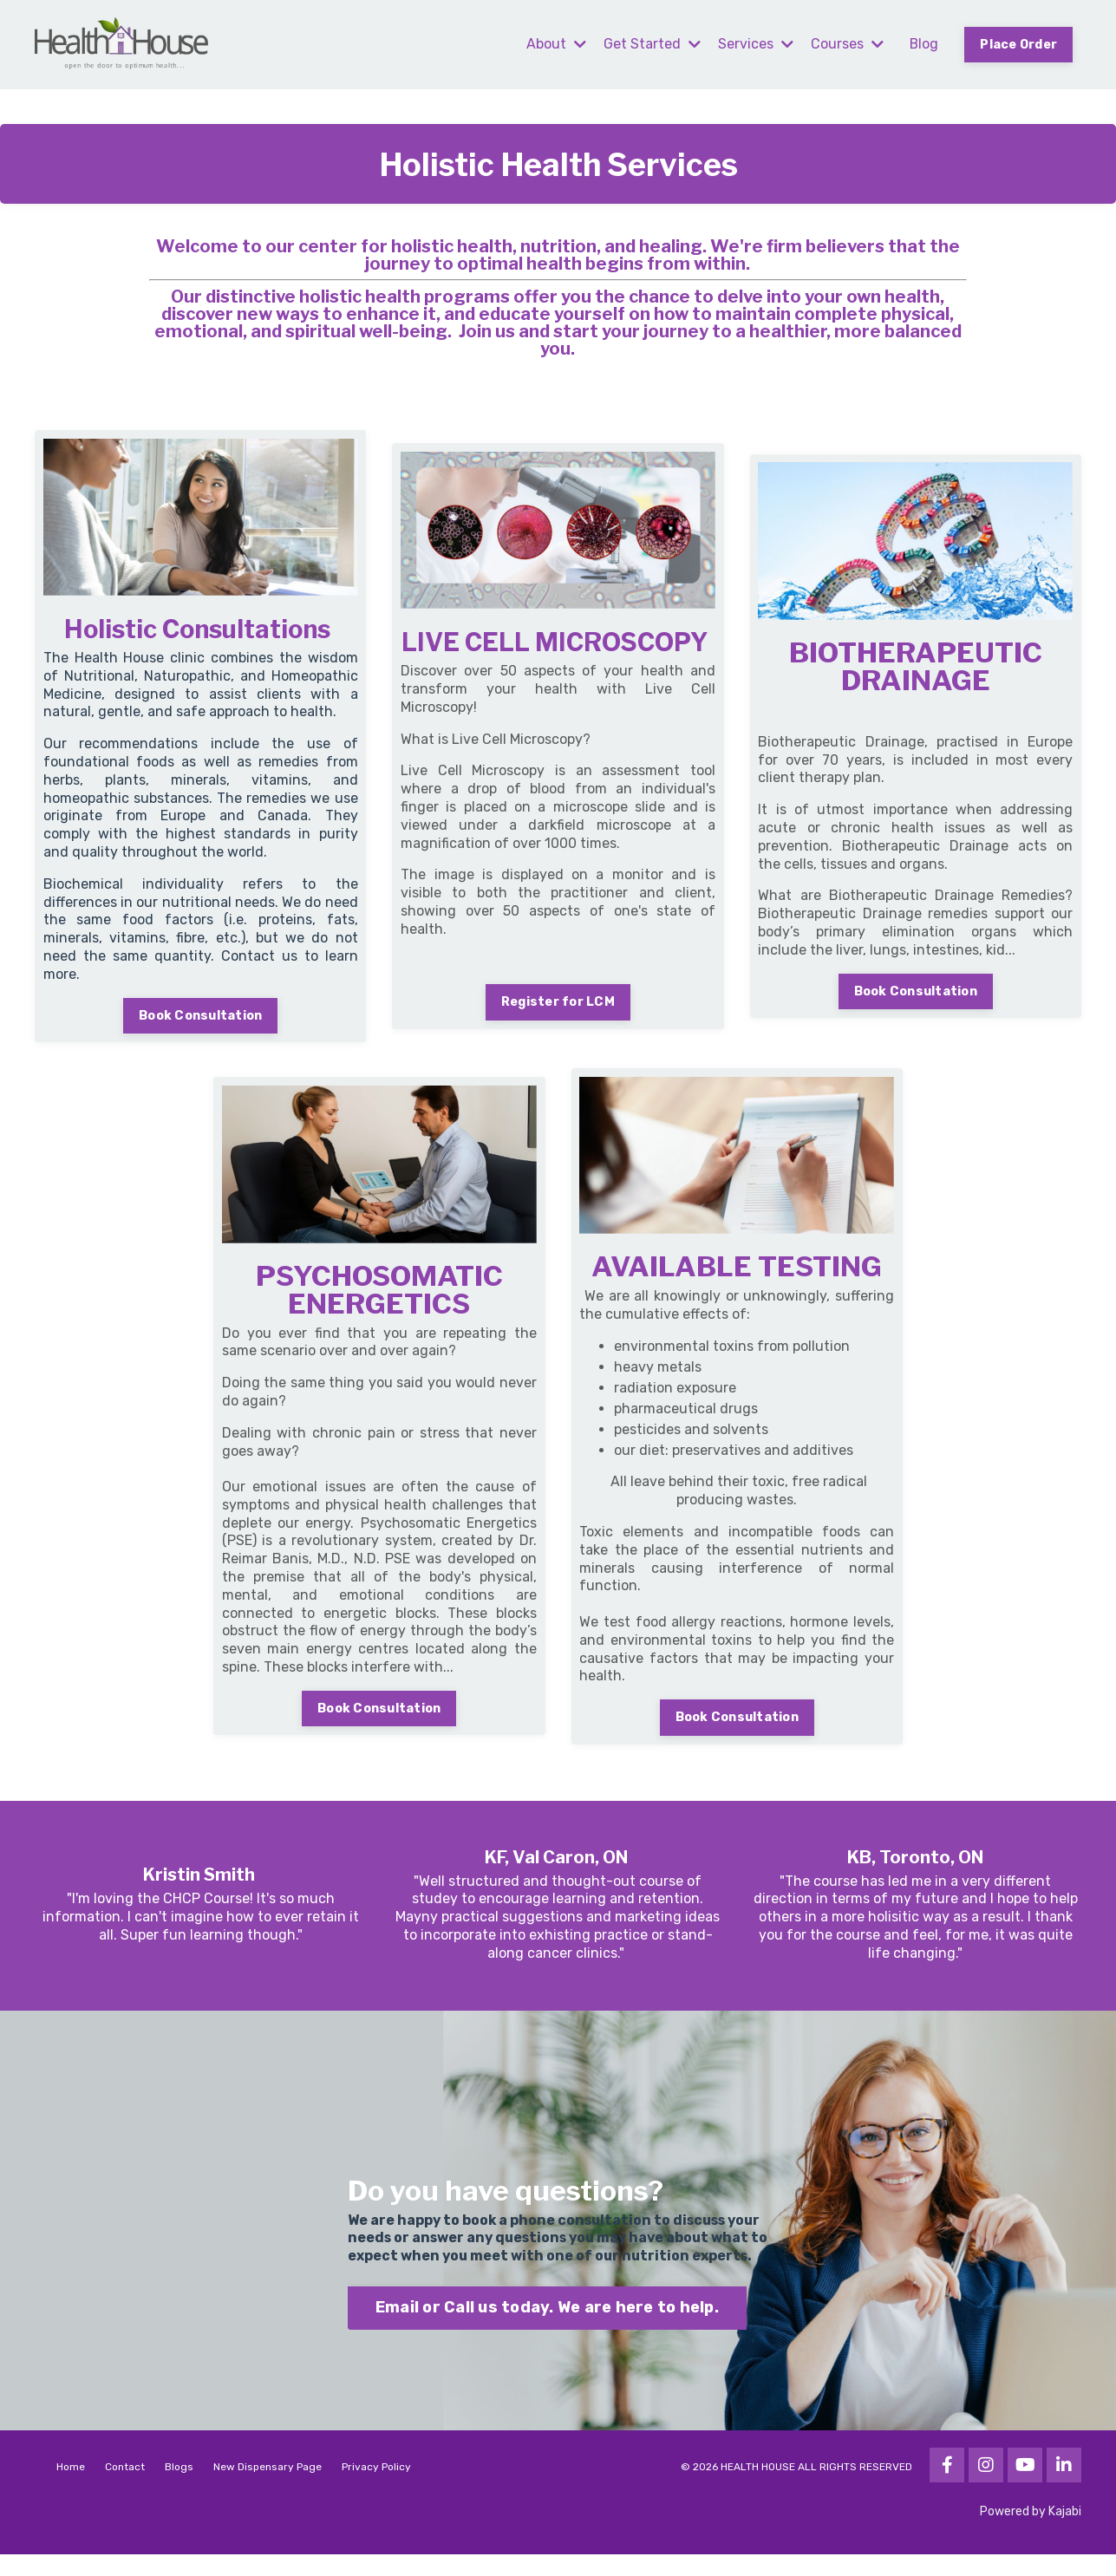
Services (754, 44)
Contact (125, 2487)
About (554, 44)
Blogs (179, 2487)
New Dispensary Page (267, 2487)
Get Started (650, 44)
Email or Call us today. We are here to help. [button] (547, 2328)
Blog (922, 44)
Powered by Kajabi (1030, 2532)
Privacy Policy (376, 2487)
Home (70, 2487)
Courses (845, 44)
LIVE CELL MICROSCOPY (555, 643)
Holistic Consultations (198, 630)
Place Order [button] (1018, 44)
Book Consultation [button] (200, 1016)
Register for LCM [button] (558, 1017)
